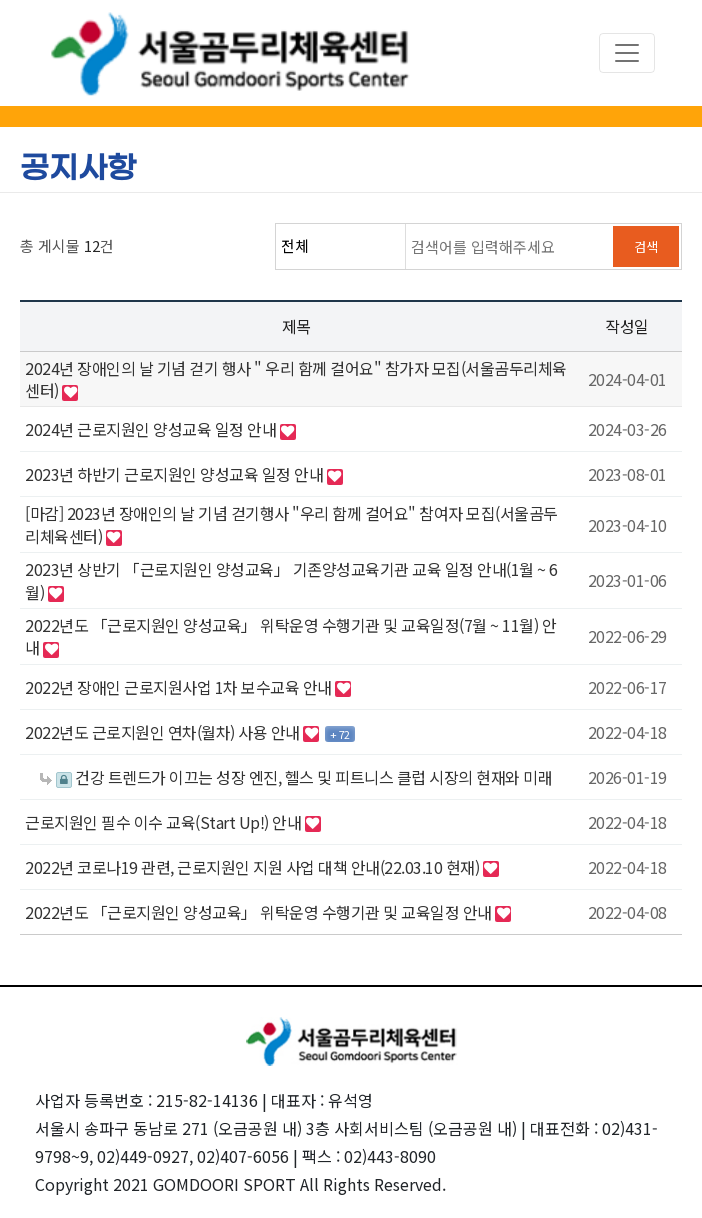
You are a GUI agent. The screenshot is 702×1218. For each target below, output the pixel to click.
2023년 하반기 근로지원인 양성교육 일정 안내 (176, 474)
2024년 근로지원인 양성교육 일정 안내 (152, 429)
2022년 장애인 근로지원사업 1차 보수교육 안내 (180, 687)
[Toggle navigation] (627, 53)
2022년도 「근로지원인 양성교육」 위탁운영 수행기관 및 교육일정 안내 (260, 912)
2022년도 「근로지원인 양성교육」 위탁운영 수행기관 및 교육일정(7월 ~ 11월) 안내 (290, 636)
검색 (646, 246)
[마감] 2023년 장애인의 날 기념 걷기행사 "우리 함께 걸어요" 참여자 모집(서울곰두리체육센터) (291, 524)
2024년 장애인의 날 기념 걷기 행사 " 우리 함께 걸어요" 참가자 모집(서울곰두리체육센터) (296, 379)
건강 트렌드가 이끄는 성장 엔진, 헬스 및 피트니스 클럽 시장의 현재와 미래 (296, 777)
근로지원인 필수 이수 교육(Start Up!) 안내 (165, 822)
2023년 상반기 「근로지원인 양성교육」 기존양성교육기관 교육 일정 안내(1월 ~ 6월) (291, 580)
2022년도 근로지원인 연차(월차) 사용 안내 (164, 732)
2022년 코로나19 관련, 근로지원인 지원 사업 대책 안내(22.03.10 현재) (254, 867)
